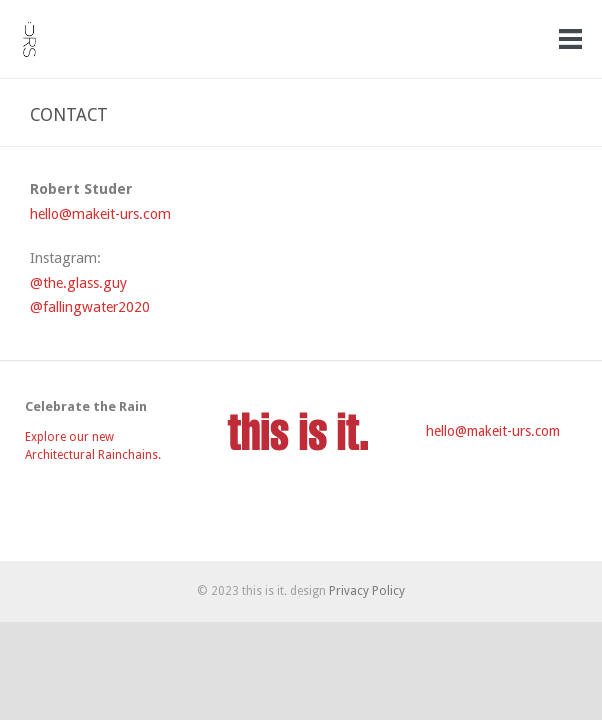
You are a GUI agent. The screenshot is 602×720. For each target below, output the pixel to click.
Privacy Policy (367, 591)
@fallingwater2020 (90, 307)
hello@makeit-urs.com (100, 214)
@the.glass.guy (78, 283)
